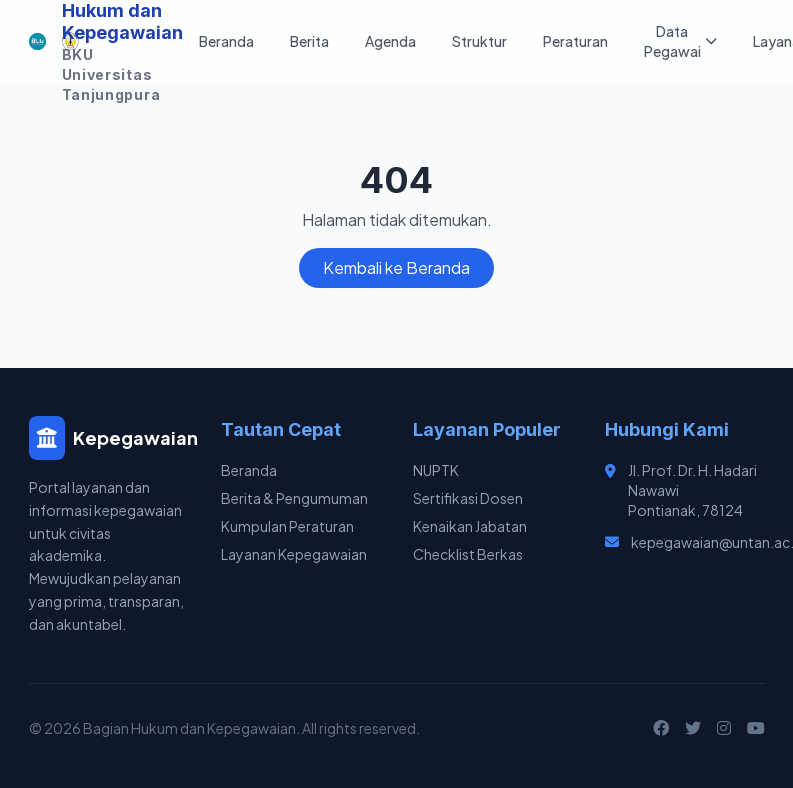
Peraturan (575, 41)
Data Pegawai (680, 41)
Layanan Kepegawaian (294, 554)
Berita (309, 41)
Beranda (226, 41)
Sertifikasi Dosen (468, 498)
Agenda (390, 41)
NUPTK (436, 470)
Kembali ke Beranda (396, 267)
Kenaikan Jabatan (470, 526)
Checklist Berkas (468, 554)
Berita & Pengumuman (294, 498)
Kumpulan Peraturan (287, 526)
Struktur (479, 41)
